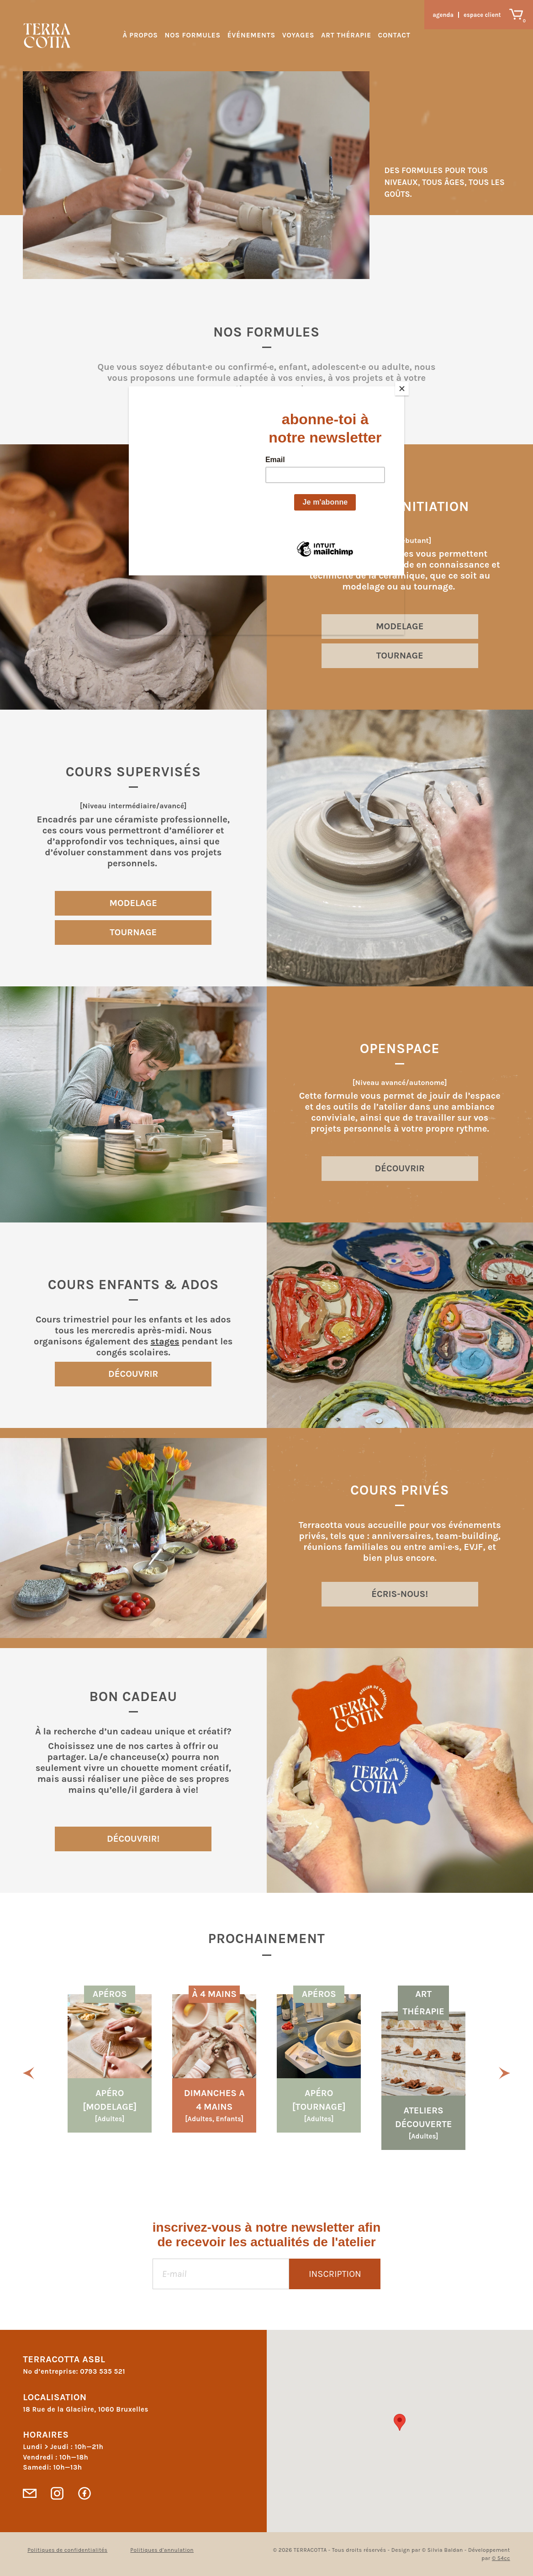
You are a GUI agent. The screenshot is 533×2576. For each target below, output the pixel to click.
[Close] (402, 388)
